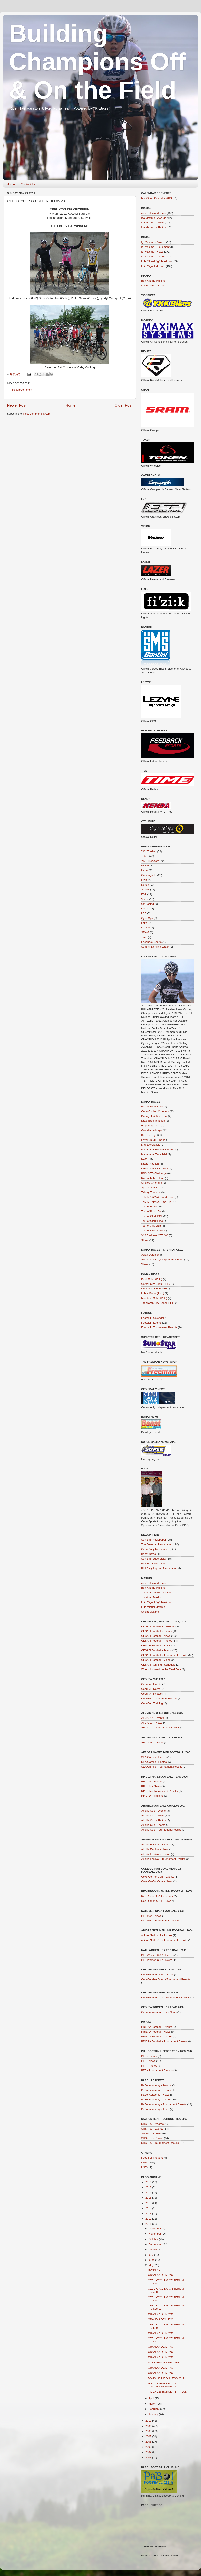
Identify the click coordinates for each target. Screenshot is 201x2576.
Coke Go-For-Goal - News (157, 1881)
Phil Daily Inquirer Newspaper (159, 1568)
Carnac (145, 908)
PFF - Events (149, 2056)
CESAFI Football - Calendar (158, 1626)
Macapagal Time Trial (154, 1154)
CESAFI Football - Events (156, 1631)
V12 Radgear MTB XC (154, 1235)
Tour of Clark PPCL (152, 1220)
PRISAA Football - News (155, 2031)
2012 (148, 2218)
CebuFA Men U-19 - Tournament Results (165, 1997)
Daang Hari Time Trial (154, 1116)
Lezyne (145, 927)
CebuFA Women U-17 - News (159, 2012)
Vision (145, 899)
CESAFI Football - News (155, 1635)
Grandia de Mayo (151, 1130)
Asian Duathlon (150, 1254)
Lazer (144, 870)
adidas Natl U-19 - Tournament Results (164, 1940)
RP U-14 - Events (151, 1781)
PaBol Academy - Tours (155, 2109)
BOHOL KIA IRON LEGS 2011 (166, 2378)
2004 (148, 2452)
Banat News (148, 1553)
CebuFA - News (150, 1688)
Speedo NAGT (150, 1187)
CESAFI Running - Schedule (158, 1664)
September (156, 2244)
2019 (148, 2182)
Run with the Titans (152, 1178)
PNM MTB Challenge (154, 1173)
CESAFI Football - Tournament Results (164, 1655)
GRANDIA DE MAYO (160, 2274)
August (153, 2249)
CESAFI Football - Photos (156, 1640)
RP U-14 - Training (152, 1795)
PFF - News (148, 2060)
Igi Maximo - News (152, 251)
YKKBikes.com (150, 860)
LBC (143, 913)
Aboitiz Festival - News (155, 1849)
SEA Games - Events (154, 1757)
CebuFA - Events (151, 1684)
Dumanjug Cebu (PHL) (155, 1288)
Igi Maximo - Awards (153, 242)
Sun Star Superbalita (153, 1558)
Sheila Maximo (150, 1611)
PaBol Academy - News (155, 2094)
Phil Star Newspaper (153, 1563)
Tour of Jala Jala (151, 1225)
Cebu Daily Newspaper (155, 1549)
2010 (148, 2420)
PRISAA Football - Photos (156, 2036)
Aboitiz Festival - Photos (155, 1854)
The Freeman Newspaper (156, 1544)
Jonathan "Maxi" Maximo (156, 1592)
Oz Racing (147, 903)
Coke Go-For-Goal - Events (157, 1876)
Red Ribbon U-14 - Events (157, 1896)
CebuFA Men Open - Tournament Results (165, 1979)
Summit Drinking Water (155, 946)
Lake (144, 922)
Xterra (145, 1240)
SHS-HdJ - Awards (152, 2123)
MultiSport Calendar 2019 (156, 198)
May (151, 2265)
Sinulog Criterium (151, 1182)
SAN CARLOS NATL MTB (163, 2362)
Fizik (144, 879)
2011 (148, 2223)
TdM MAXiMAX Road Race (157, 1197)
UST (144, 2167)
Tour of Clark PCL (152, 1216)
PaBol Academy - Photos (156, 2099)
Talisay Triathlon (151, 1192)
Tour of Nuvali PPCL (153, 1230)
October (154, 2239)
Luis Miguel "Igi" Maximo (156, 261)
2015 (148, 2203)
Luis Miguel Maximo (153, 266)
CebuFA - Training (152, 1703)
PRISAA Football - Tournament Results (164, 2041)
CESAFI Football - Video (156, 1659)
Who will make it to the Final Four (161, 1669)
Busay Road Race (152, 1106)
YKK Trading (148, 851)
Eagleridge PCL (150, 1125)
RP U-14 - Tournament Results (159, 1791)
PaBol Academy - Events (156, 2090)
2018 (148, 2187)
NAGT (145, 1159)
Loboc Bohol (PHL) (152, 1293)
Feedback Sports (151, 941)
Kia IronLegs (148, 1135)
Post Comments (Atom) (37, 413)
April (152, 2398)
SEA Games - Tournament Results (161, 1766)
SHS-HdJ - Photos (152, 2138)
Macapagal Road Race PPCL (158, 1149)
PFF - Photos (149, 2065)
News (144, 2162)
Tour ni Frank (149, 1206)
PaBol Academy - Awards (156, 2085)
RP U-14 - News (151, 1786)
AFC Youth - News (152, 1742)
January (154, 2414)
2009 (148, 2426)
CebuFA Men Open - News (157, 1974)
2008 (148, 2431)
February (154, 2408)
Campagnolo (149, 875)
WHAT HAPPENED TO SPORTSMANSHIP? (162, 2385)
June (152, 2260)
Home (11, 184)
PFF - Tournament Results (157, 2070)
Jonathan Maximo (152, 1597)
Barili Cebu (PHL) (151, 1279)
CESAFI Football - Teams (156, 1650)
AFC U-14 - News (151, 1722)
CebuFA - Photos (151, 1693)
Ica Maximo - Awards (153, 217)
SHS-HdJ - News (151, 2133)
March (153, 2403)
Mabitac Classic (150, 1144)
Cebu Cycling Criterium (155, 1111)
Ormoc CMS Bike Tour (154, 1168)
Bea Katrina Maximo (153, 280)
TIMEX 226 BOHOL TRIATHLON (167, 2391)
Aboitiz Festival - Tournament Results (163, 1858)
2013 (148, 2213)
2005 (148, 2446)
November (155, 2233)
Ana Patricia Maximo (153, 213)
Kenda (145, 884)
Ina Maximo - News (152, 285)
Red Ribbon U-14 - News (156, 1900)
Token (144, 856)
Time (144, 937)
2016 (148, 2197)
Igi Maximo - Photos (153, 256)
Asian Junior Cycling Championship (162, 1259)
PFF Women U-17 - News (156, 1959)
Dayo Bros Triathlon (153, 1120)
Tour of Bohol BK (151, 1211)
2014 (148, 2208)
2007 (148, 2436)
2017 (148, 2192)
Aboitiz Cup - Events (153, 1810)
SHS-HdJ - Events (152, 2128)
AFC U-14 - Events (152, 1717)
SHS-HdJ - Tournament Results (160, 2142)
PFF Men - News (151, 1915)
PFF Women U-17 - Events (157, 1955)
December (155, 2228)
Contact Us (28, 184)
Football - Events (151, 1322)
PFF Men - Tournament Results (160, 1920)
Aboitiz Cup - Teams (153, 1824)
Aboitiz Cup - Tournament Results (161, 1829)
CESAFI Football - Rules (156, 1645)
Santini (145, 889)
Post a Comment (22, 389)
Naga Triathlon (150, 1163)
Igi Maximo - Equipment (155, 246)
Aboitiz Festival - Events (155, 1844)
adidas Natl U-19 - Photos (156, 1935)
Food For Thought (152, 2157)
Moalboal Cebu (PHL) (154, 1298)
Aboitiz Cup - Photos (153, 1820)
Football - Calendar (152, 1317)
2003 (148, 2457)
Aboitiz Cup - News (152, 1815)
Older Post (123, 405)
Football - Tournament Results (159, 1327)
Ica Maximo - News (152, 222)
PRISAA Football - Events (156, 2026)
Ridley (145, 865)
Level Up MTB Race (153, 1139)
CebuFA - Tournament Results (159, 1698)
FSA (143, 894)
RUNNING (154, 2269)
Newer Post (16, 405)
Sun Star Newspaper (153, 1539)
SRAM (145, 932)
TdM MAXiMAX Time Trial (156, 1201)
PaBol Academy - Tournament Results (163, 2104)
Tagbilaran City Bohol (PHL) (158, 1302)
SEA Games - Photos (154, 1761)
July (151, 2254)
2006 (148, 2441)
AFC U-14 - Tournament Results (160, 1727)
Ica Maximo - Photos (153, 227)
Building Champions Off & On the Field (97, 62)
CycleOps (147, 918)
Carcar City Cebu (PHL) (155, 1283)
